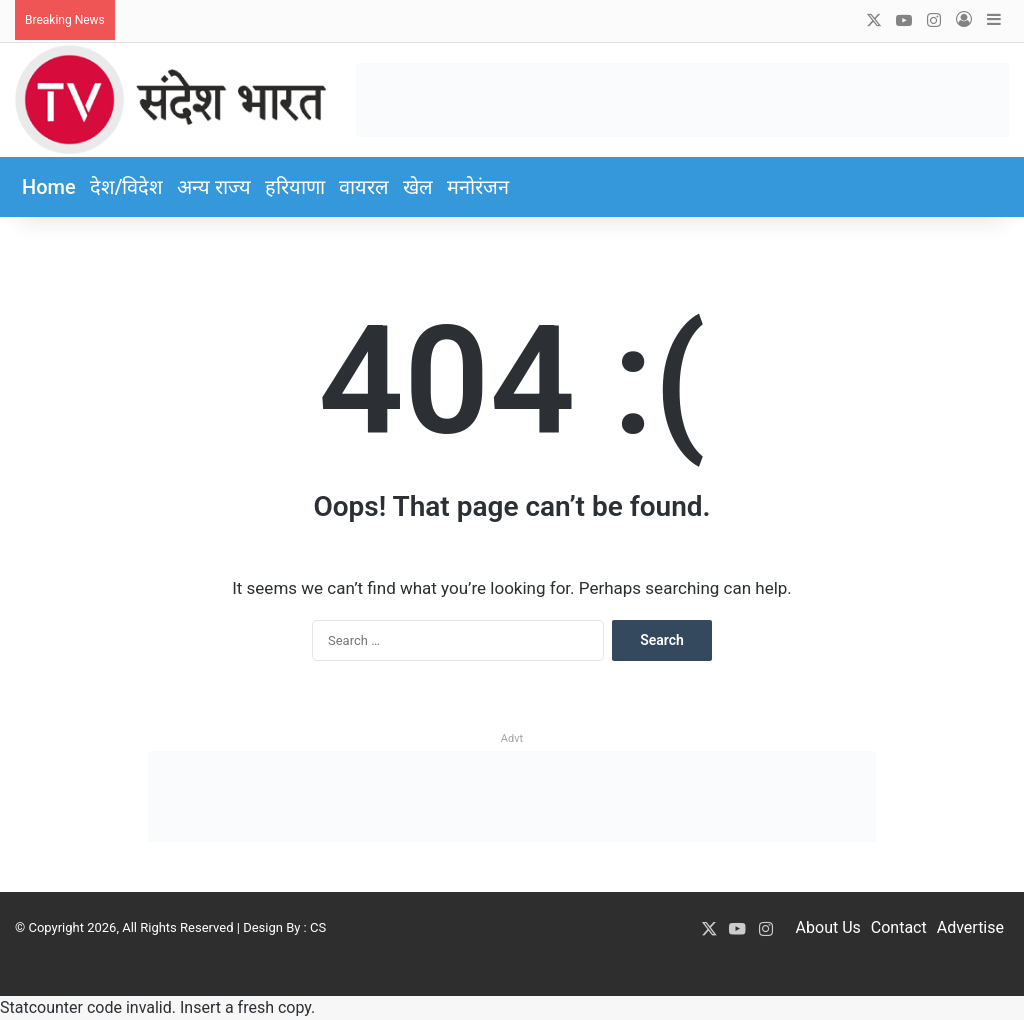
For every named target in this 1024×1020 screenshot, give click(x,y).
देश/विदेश (127, 187)
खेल (418, 187)
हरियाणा (295, 187)
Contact (899, 927)
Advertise (970, 927)
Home (49, 187)
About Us (828, 927)
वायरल (364, 187)
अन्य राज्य (214, 187)
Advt (512, 738)
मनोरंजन (478, 187)
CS (318, 927)
